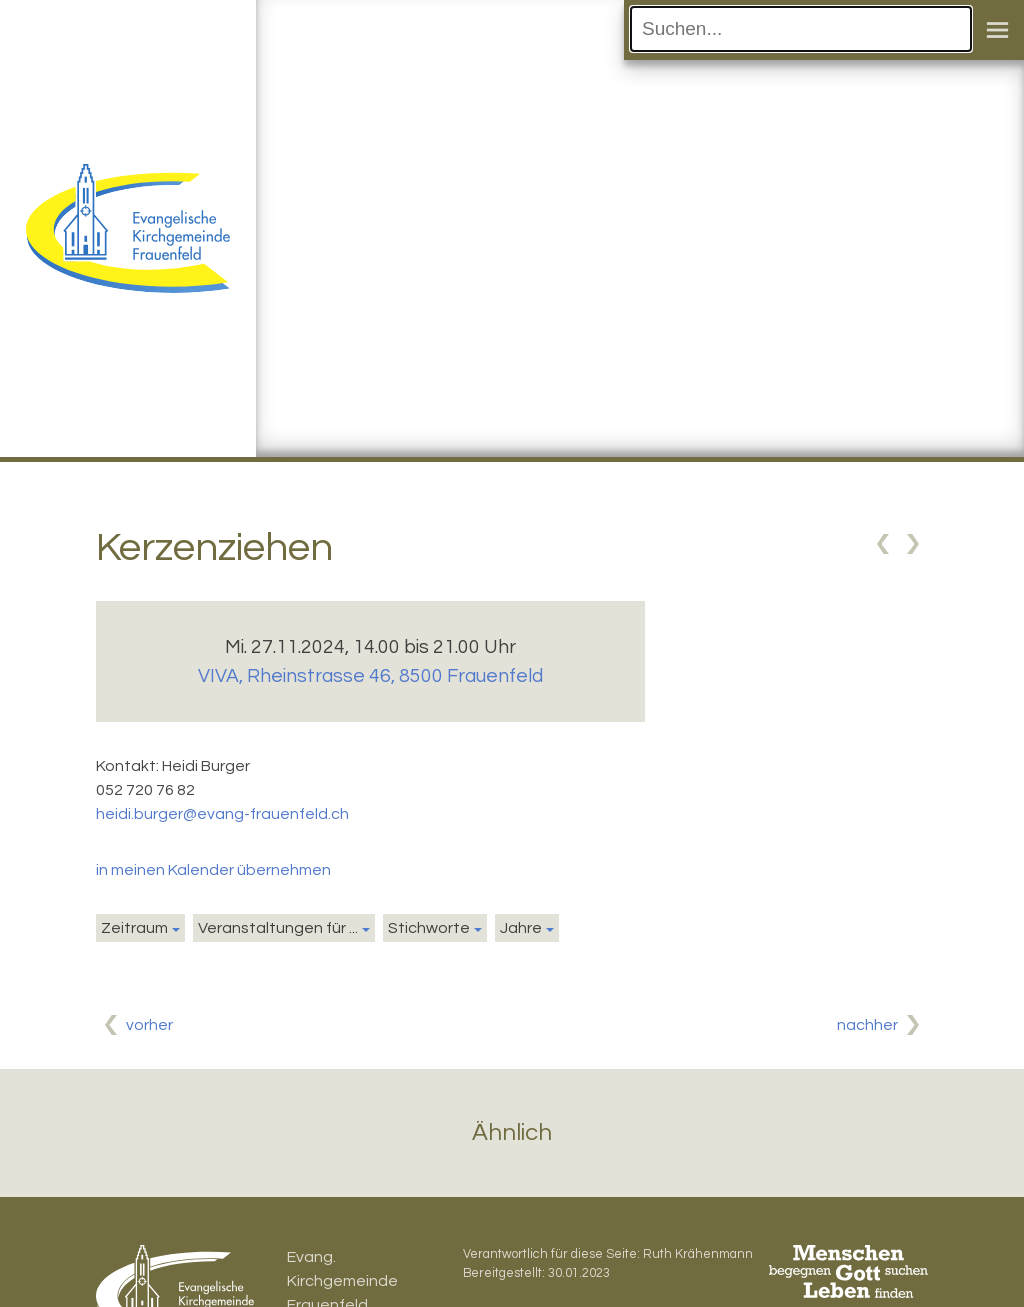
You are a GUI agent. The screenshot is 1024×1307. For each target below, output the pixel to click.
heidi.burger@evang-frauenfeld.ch (222, 814)
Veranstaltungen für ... (278, 928)
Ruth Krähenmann (698, 1254)
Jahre (521, 928)
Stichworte (429, 928)
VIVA (370, 676)
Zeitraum (134, 928)
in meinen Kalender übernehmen (213, 870)
